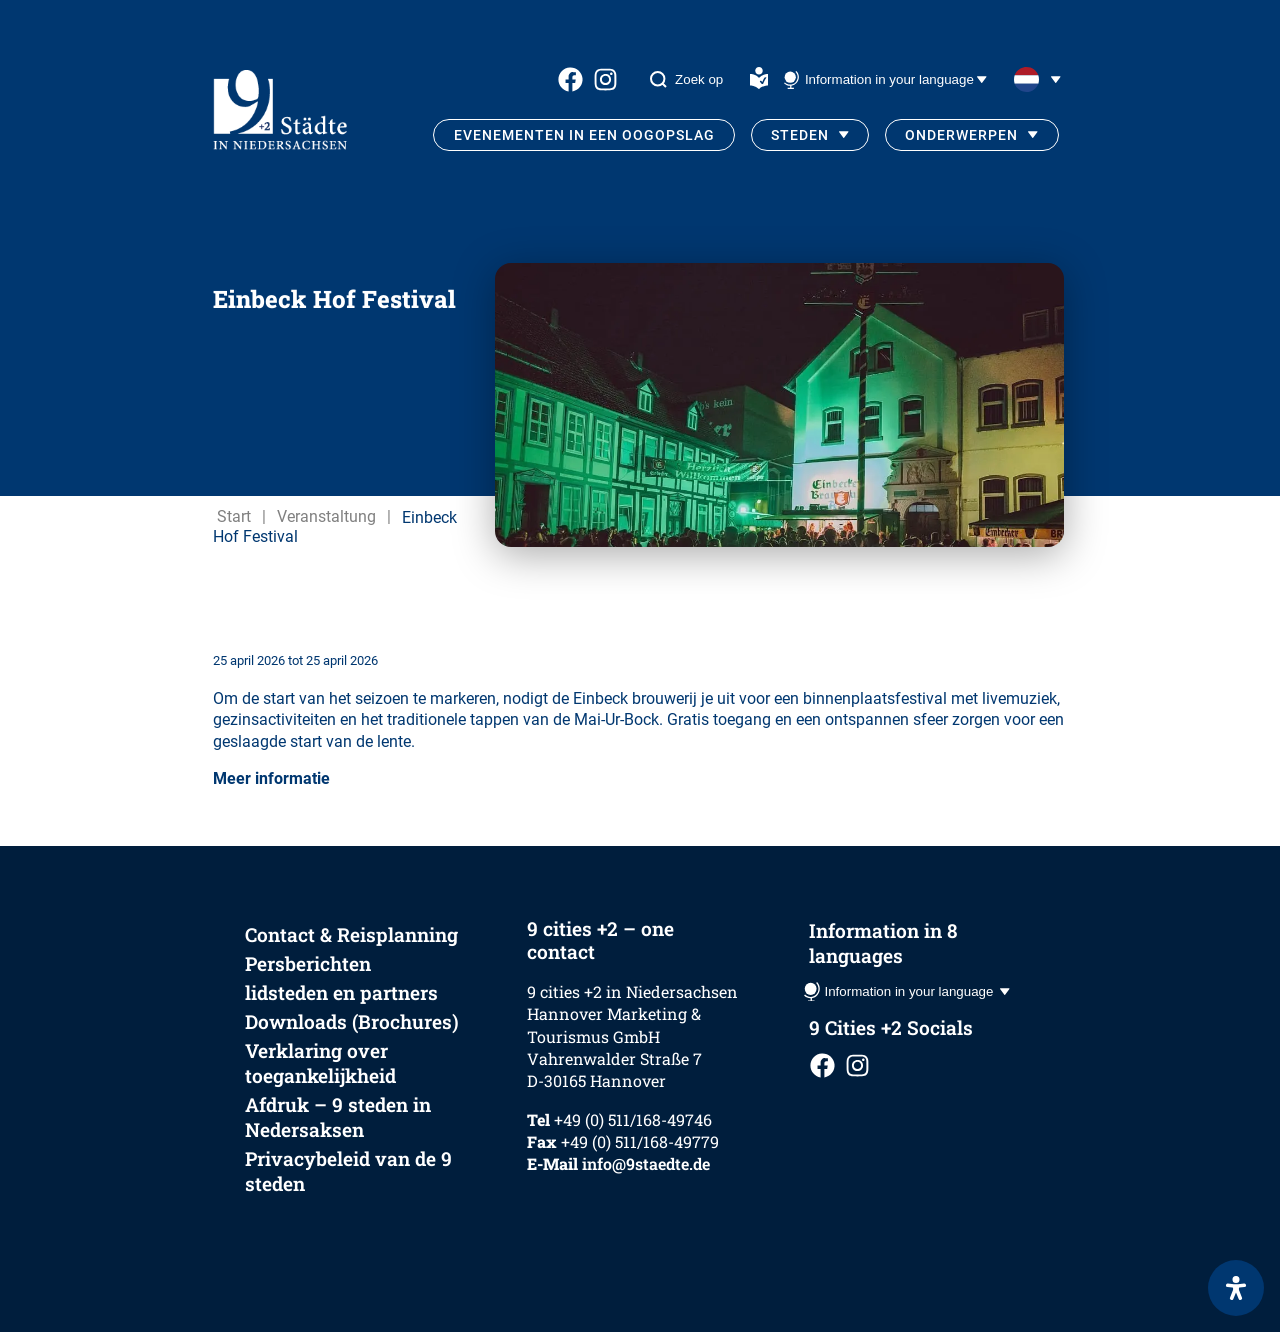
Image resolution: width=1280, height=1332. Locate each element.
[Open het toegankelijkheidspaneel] (1236, 1288)
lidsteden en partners (341, 992)
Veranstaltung (326, 516)
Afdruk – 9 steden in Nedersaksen (338, 1117)
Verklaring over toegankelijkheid (320, 1063)
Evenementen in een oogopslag (584, 135)
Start (234, 516)
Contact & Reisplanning (351, 934)
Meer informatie (271, 778)
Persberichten (308, 963)
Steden (800, 135)
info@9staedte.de (646, 1163)
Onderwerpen (961, 135)
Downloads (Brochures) (352, 1021)
